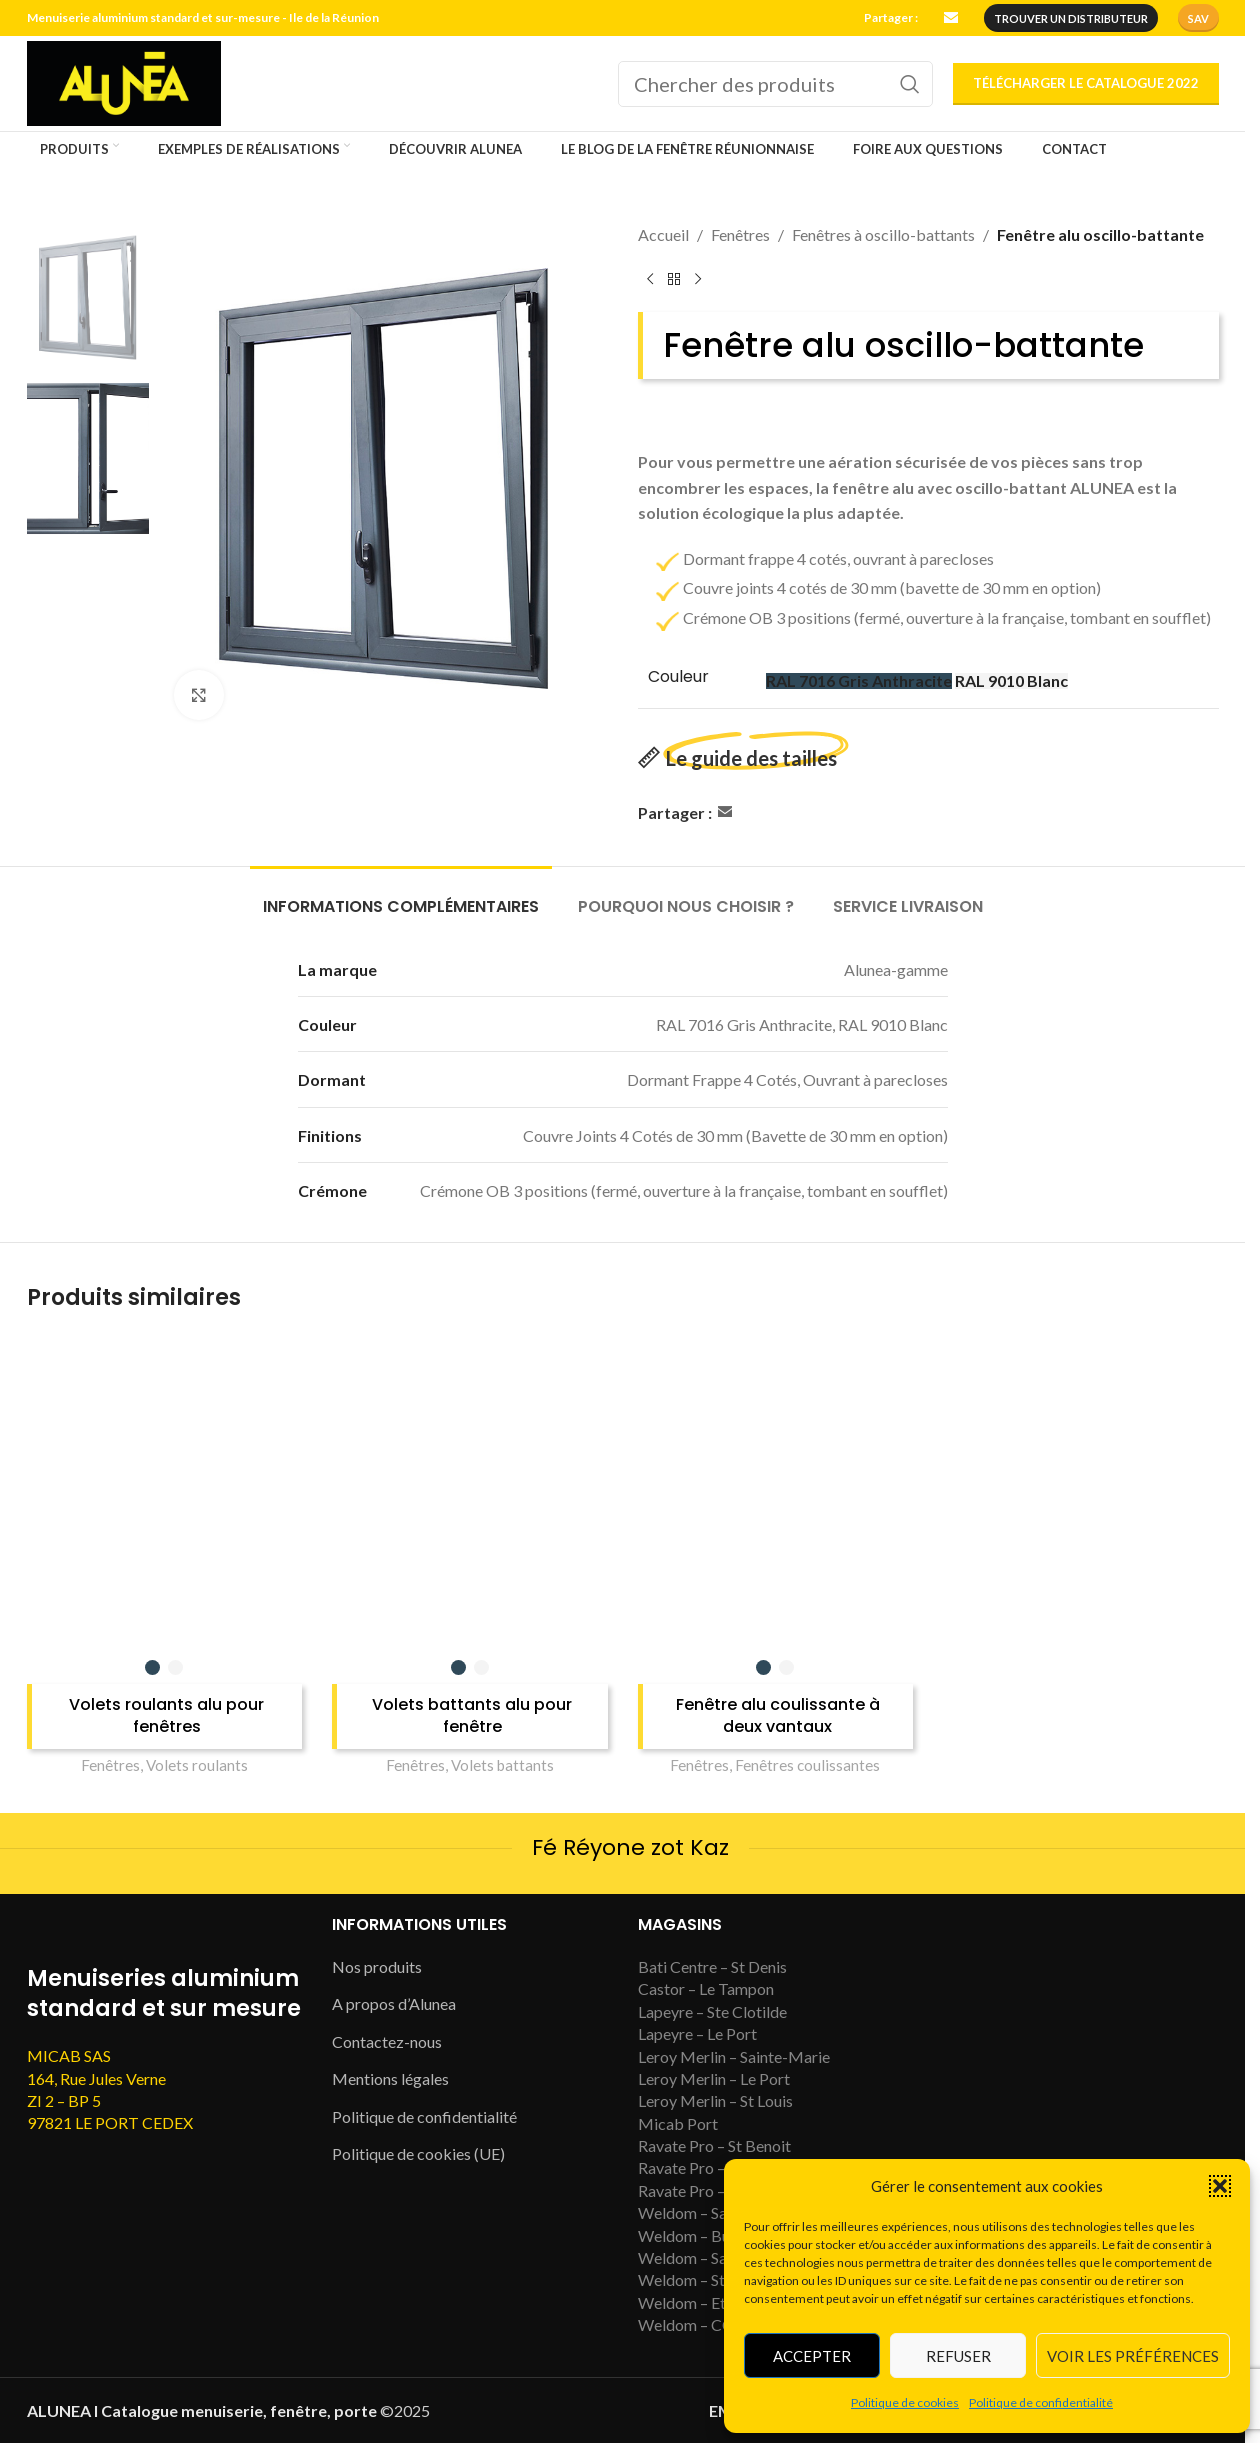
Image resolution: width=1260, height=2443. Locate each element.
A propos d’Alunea (394, 2003)
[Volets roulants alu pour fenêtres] (165, 1491)
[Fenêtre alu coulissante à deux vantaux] (776, 1491)
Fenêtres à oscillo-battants (883, 234)
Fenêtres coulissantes (807, 1765)
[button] (1220, 2186)
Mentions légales (390, 2078)
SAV (1198, 18)
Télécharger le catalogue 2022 (1086, 83)
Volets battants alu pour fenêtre (472, 1715)
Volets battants (502, 1765)
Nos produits (377, 1966)
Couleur (678, 677)
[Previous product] (650, 280)
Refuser (958, 2356)
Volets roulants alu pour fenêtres (166, 1715)
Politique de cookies (905, 2402)
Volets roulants (197, 1765)
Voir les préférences (1133, 2356)
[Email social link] (951, 18)
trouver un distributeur (1071, 18)
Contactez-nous (387, 2041)
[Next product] (698, 280)
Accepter (812, 2356)
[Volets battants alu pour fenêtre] (470, 1491)
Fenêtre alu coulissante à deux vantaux (778, 1715)
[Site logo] (124, 81)
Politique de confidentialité (1041, 2402)
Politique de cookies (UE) (418, 2153)
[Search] (775, 84)
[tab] (401, 896)
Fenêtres (740, 234)
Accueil (663, 234)
